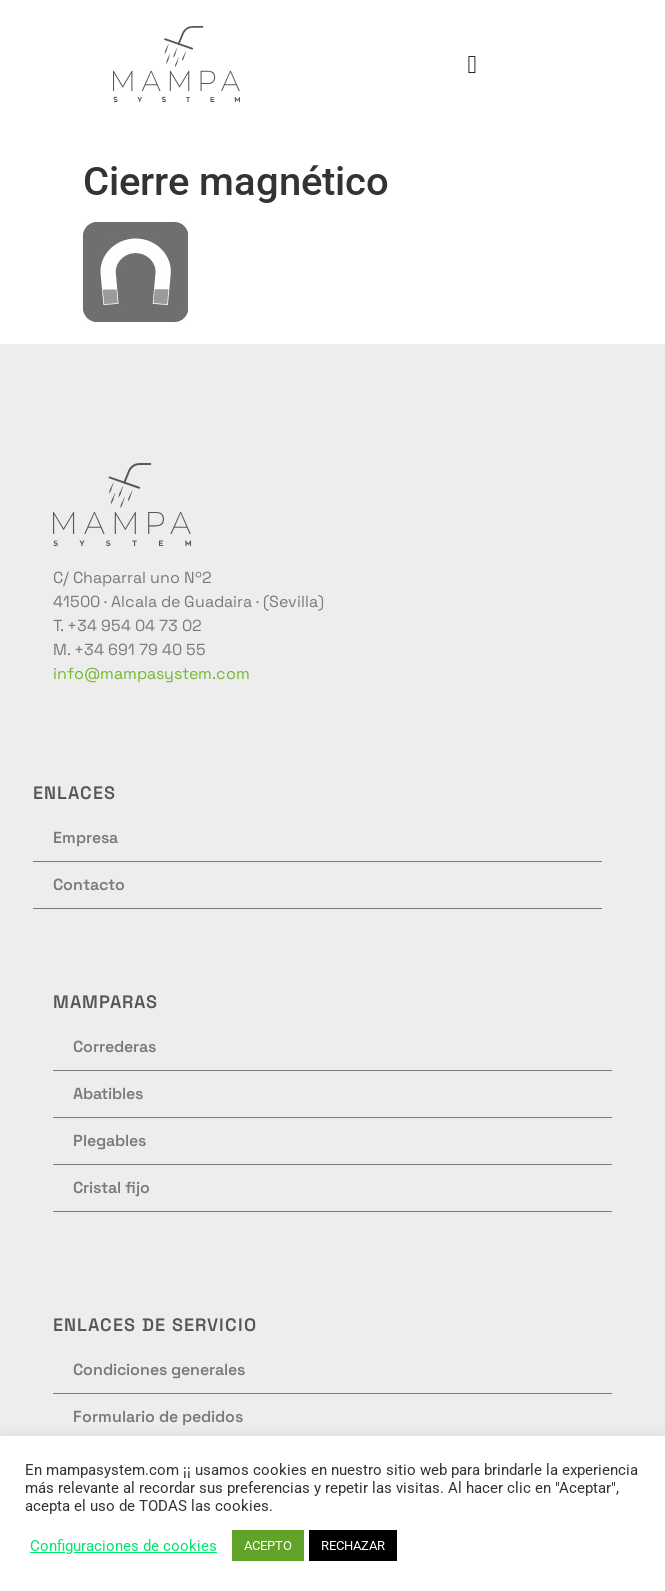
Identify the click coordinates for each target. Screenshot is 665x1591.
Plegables (109, 1140)
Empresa (85, 837)
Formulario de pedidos (158, 1416)
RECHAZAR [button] (353, 1545)
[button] (472, 64)
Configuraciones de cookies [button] (123, 1546)
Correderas (114, 1046)
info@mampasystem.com (151, 673)
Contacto (89, 884)
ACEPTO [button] (268, 1545)
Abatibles (108, 1093)
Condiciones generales (159, 1369)
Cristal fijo (111, 1187)
